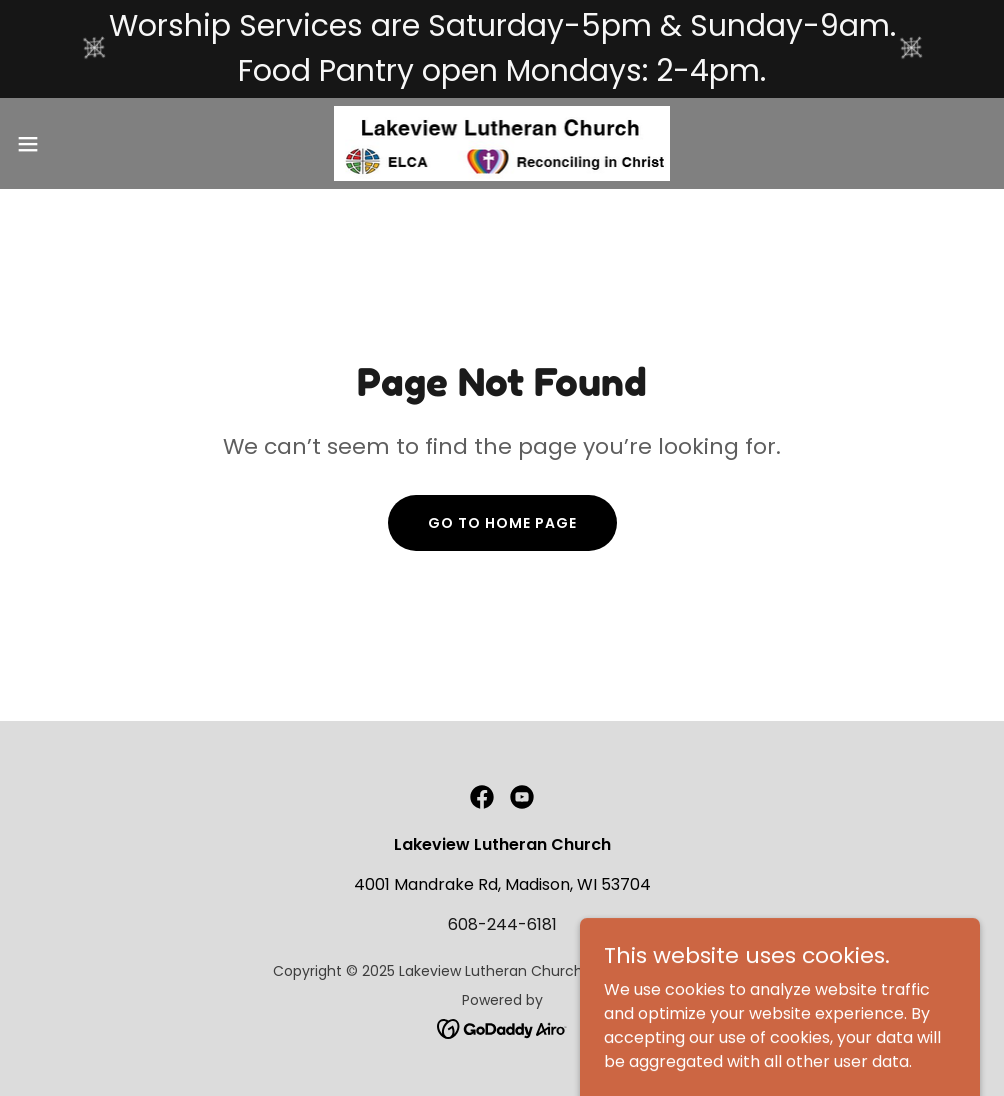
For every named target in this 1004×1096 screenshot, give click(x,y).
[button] (82, 144)
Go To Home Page (502, 523)
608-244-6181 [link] (502, 924)
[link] (501, 143)
